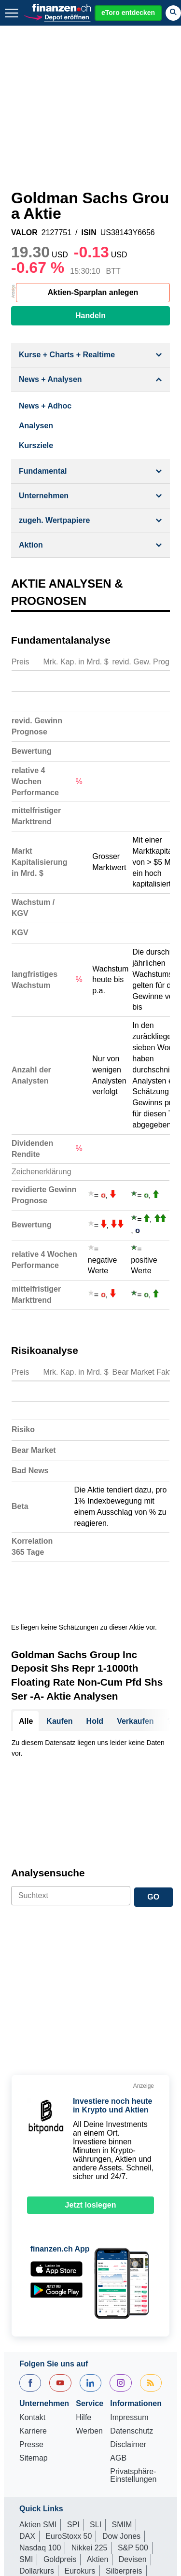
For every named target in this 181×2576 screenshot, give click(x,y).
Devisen (133, 2431)
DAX (27, 2408)
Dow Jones (121, 2408)
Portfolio (77, 2466)
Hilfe (83, 2290)
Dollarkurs (36, 2443)
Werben (89, 2303)
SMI (26, 2431)
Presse (31, 2317)
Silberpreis (124, 2443)
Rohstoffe (35, 2466)
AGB (118, 2330)
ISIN (89, 233)
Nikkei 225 (89, 2420)
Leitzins (139, 2478)
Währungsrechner (50, 2478)
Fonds (30, 2454)
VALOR (24, 233)
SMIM (122, 2397)
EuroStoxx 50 (68, 2408)
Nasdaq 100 (40, 2420)
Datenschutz (131, 2303)
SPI (73, 2397)
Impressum (129, 2290)
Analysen (36, 426)
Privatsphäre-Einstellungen (133, 2347)
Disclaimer (128, 2317)
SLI (95, 2397)
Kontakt (32, 2290)
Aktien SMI (37, 2397)
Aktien (97, 2431)
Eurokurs (79, 2443)
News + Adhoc (45, 406)
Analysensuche (48, 1744)
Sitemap (33, 2330)
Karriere (33, 2303)
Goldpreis (59, 2431)
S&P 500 (133, 2420)
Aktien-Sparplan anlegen (93, 292)
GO (153, 1769)
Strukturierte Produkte (88, 2454)
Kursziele (36, 445)
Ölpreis (103, 2478)
